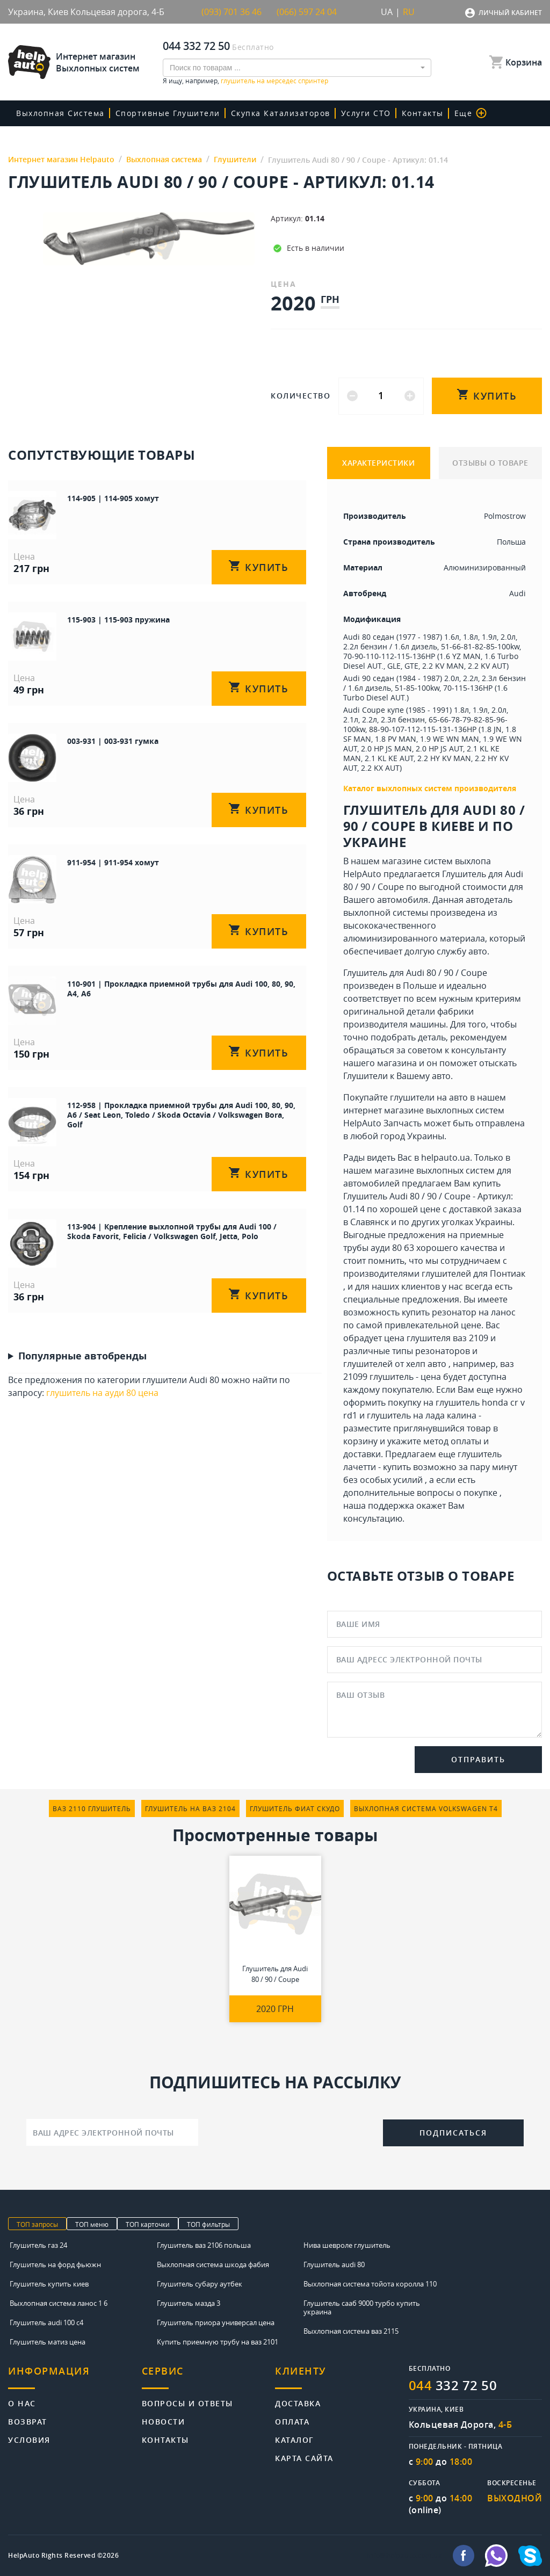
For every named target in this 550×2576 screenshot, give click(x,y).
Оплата (292, 2421)
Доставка (298, 2402)
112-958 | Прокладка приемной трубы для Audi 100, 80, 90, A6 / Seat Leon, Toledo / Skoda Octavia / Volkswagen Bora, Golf (181, 1115)
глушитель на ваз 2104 (190, 1808)
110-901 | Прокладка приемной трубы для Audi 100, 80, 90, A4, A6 (181, 988)
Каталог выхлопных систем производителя (429, 788)
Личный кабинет (510, 12)
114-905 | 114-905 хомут (113, 498)
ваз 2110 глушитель (92, 1808)
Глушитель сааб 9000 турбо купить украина (361, 2307)
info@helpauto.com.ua (404, 2555)
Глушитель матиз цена (47, 2342)
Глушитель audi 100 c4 (46, 2322)
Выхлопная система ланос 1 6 (58, 2303)
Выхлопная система (60, 113)
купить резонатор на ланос (459, 1312)
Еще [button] (470, 113)
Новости (163, 2421)
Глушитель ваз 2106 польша (204, 2245)
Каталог (294, 2439)
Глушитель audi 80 (334, 2264)
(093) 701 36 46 (231, 12)
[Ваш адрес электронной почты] (112, 2132)
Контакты (423, 113)
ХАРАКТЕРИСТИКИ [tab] (378, 463)
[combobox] (297, 68)
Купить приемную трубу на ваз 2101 (217, 2342)
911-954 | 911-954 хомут (113, 862)
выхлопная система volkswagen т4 (426, 1808)
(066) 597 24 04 (307, 12)
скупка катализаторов (280, 113)
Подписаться (453, 2133)
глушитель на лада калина (421, 1415)
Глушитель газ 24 (38, 2245)
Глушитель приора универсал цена (215, 2322)
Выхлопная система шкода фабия (213, 2264)
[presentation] (290, 2131)
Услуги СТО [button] (366, 113)
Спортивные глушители (167, 113)
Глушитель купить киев (49, 2284)
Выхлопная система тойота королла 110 (370, 2284)
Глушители (365, 1076)
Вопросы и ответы (187, 2402)
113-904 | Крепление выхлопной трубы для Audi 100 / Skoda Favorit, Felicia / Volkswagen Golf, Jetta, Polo (172, 1231)
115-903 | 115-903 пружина (118, 619)
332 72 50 (453, 2385)
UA (387, 12)
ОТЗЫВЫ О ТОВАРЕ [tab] (490, 463)
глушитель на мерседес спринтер (274, 80)
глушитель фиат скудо (295, 1808)
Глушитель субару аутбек (199, 2284)
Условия (29, 2439)
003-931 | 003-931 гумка (112, 741)
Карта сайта (304, 2457)
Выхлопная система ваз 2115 (351, 2331)
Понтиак (507, 1273)
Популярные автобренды (82, 1355)
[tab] (75, 2377)
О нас (22, 2402)
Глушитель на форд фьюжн (55, 2264)
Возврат (27, 2421)
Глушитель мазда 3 (188, 2303)
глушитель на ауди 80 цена (102, 1393)
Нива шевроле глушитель (346, 2245)
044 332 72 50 (196, 46)
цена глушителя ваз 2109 (436, 1338)
